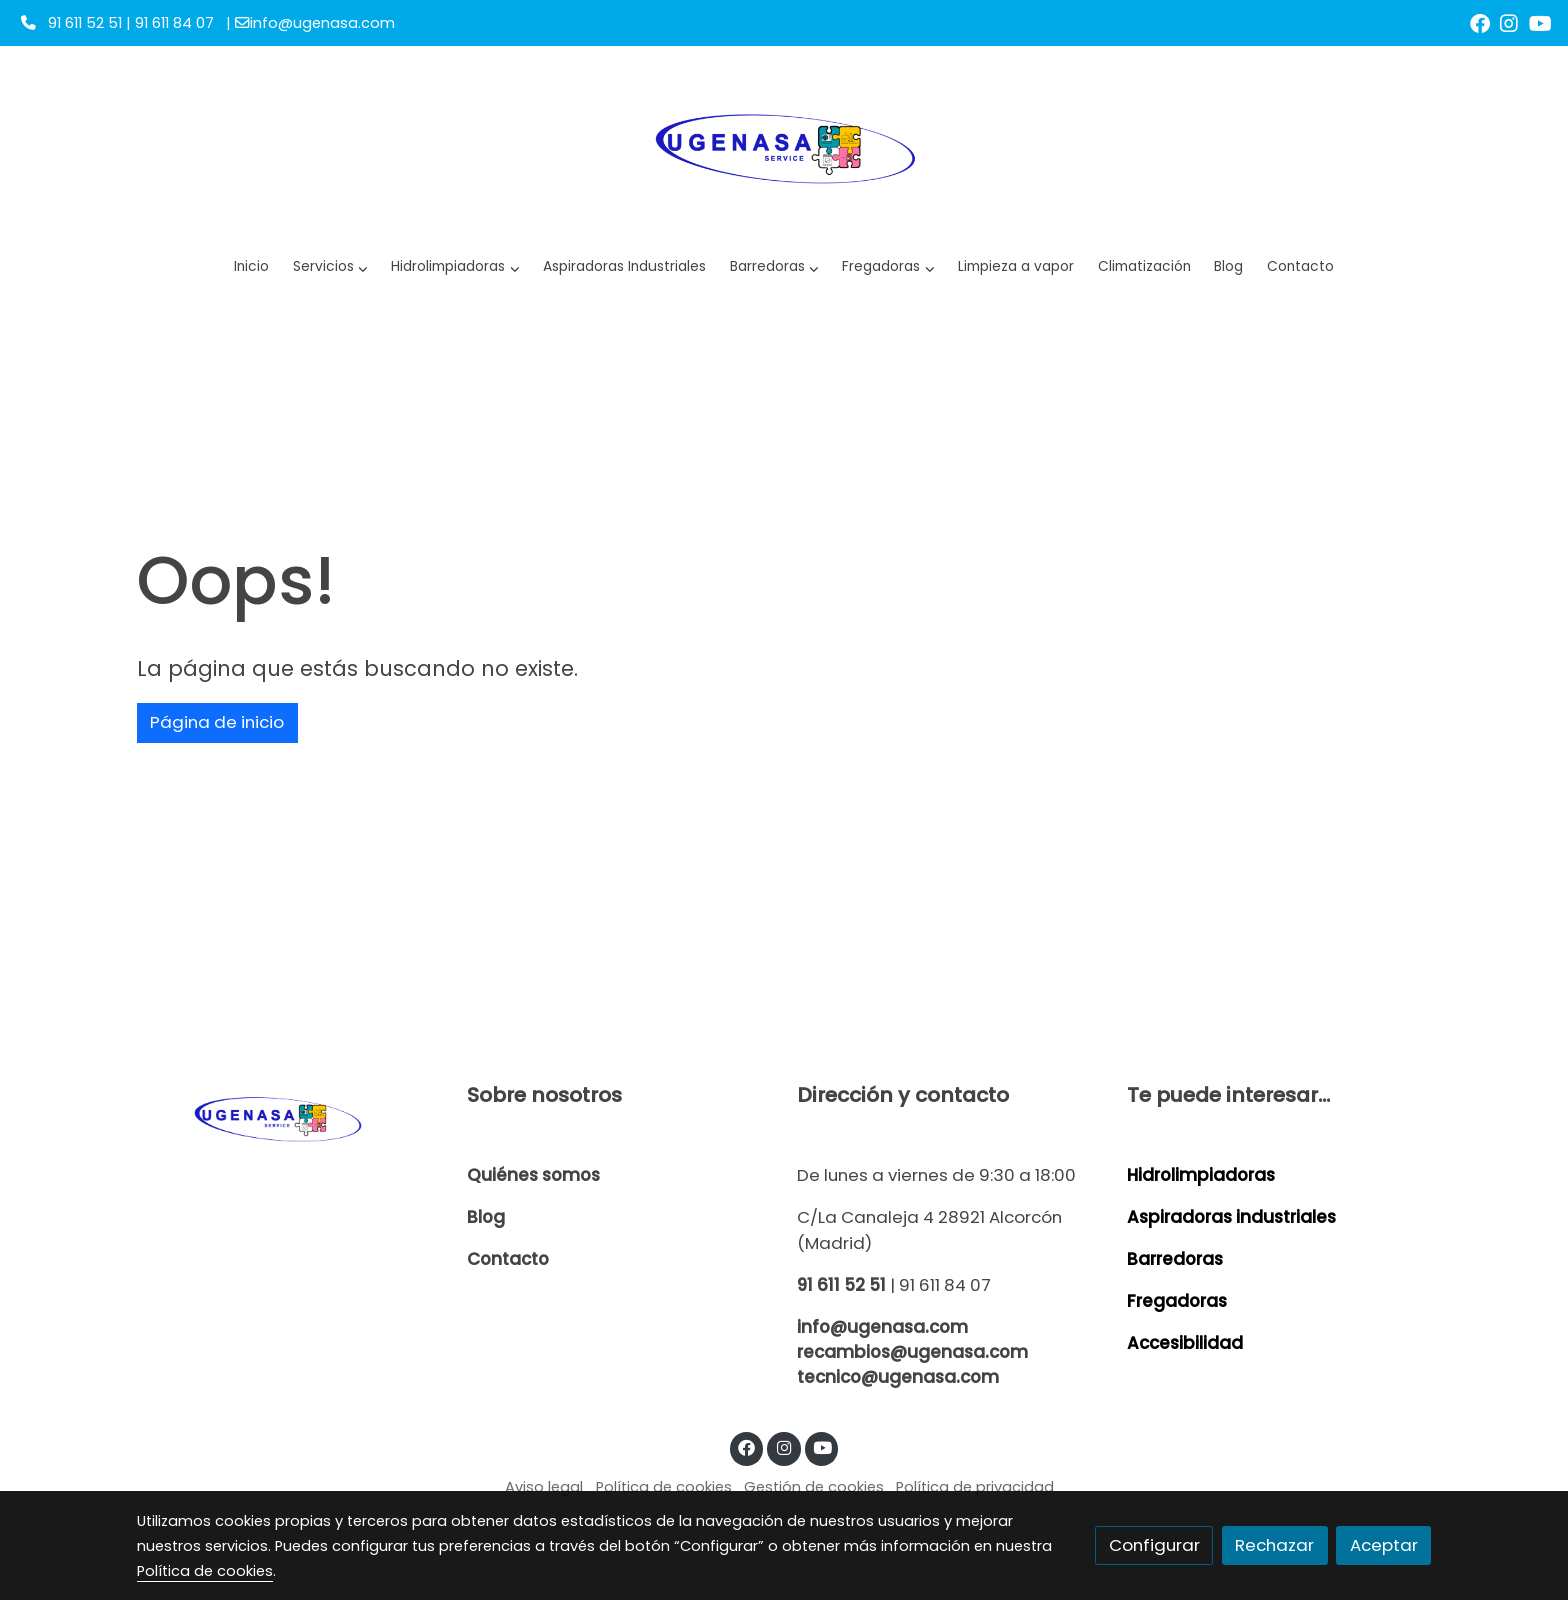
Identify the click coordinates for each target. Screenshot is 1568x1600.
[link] (784, 146)
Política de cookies (664, 1487)
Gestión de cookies (814, 1487)
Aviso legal (544, 1487)
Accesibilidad (1185, 1343)
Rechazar (1274, 1545)
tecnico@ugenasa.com (898, 1377)
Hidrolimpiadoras (1201, 1175)
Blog (486, 1217)
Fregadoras (1177, 1301)
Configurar (1154, 1545)
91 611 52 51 (841, 1285)
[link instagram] (1509, 22)
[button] (455, 267)
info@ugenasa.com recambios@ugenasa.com (912, 1339)
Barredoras (1175, 1259)
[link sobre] (289, 1117)
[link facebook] (1480, 22)
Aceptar (1384, 1545)
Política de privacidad (975, 1487)
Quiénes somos (533, 1175)
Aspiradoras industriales (1231, 1217)
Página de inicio (217, 722)
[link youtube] (1540, 22)
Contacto (508, 1259)
